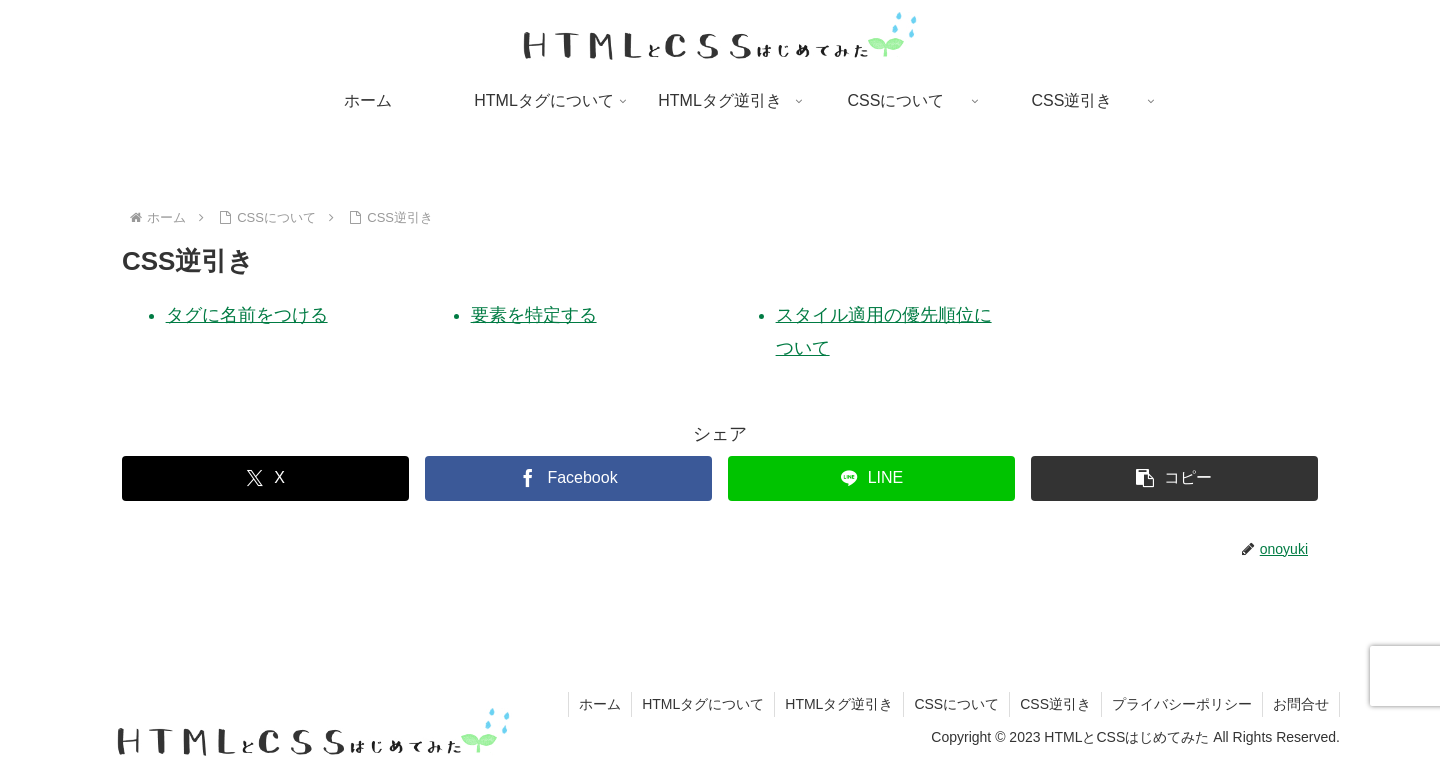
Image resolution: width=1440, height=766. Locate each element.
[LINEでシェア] (871, 478)
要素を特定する (534, 315)
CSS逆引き (1055, 704)
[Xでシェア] (265, 478)
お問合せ (1301, 704)
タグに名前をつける (247, 315)
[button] (1174, 478)
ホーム (600, 704)
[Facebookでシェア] (568, 478)
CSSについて (956, 704)
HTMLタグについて (703, 704)
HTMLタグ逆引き (839, 704)
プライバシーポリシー (1182, 704)
